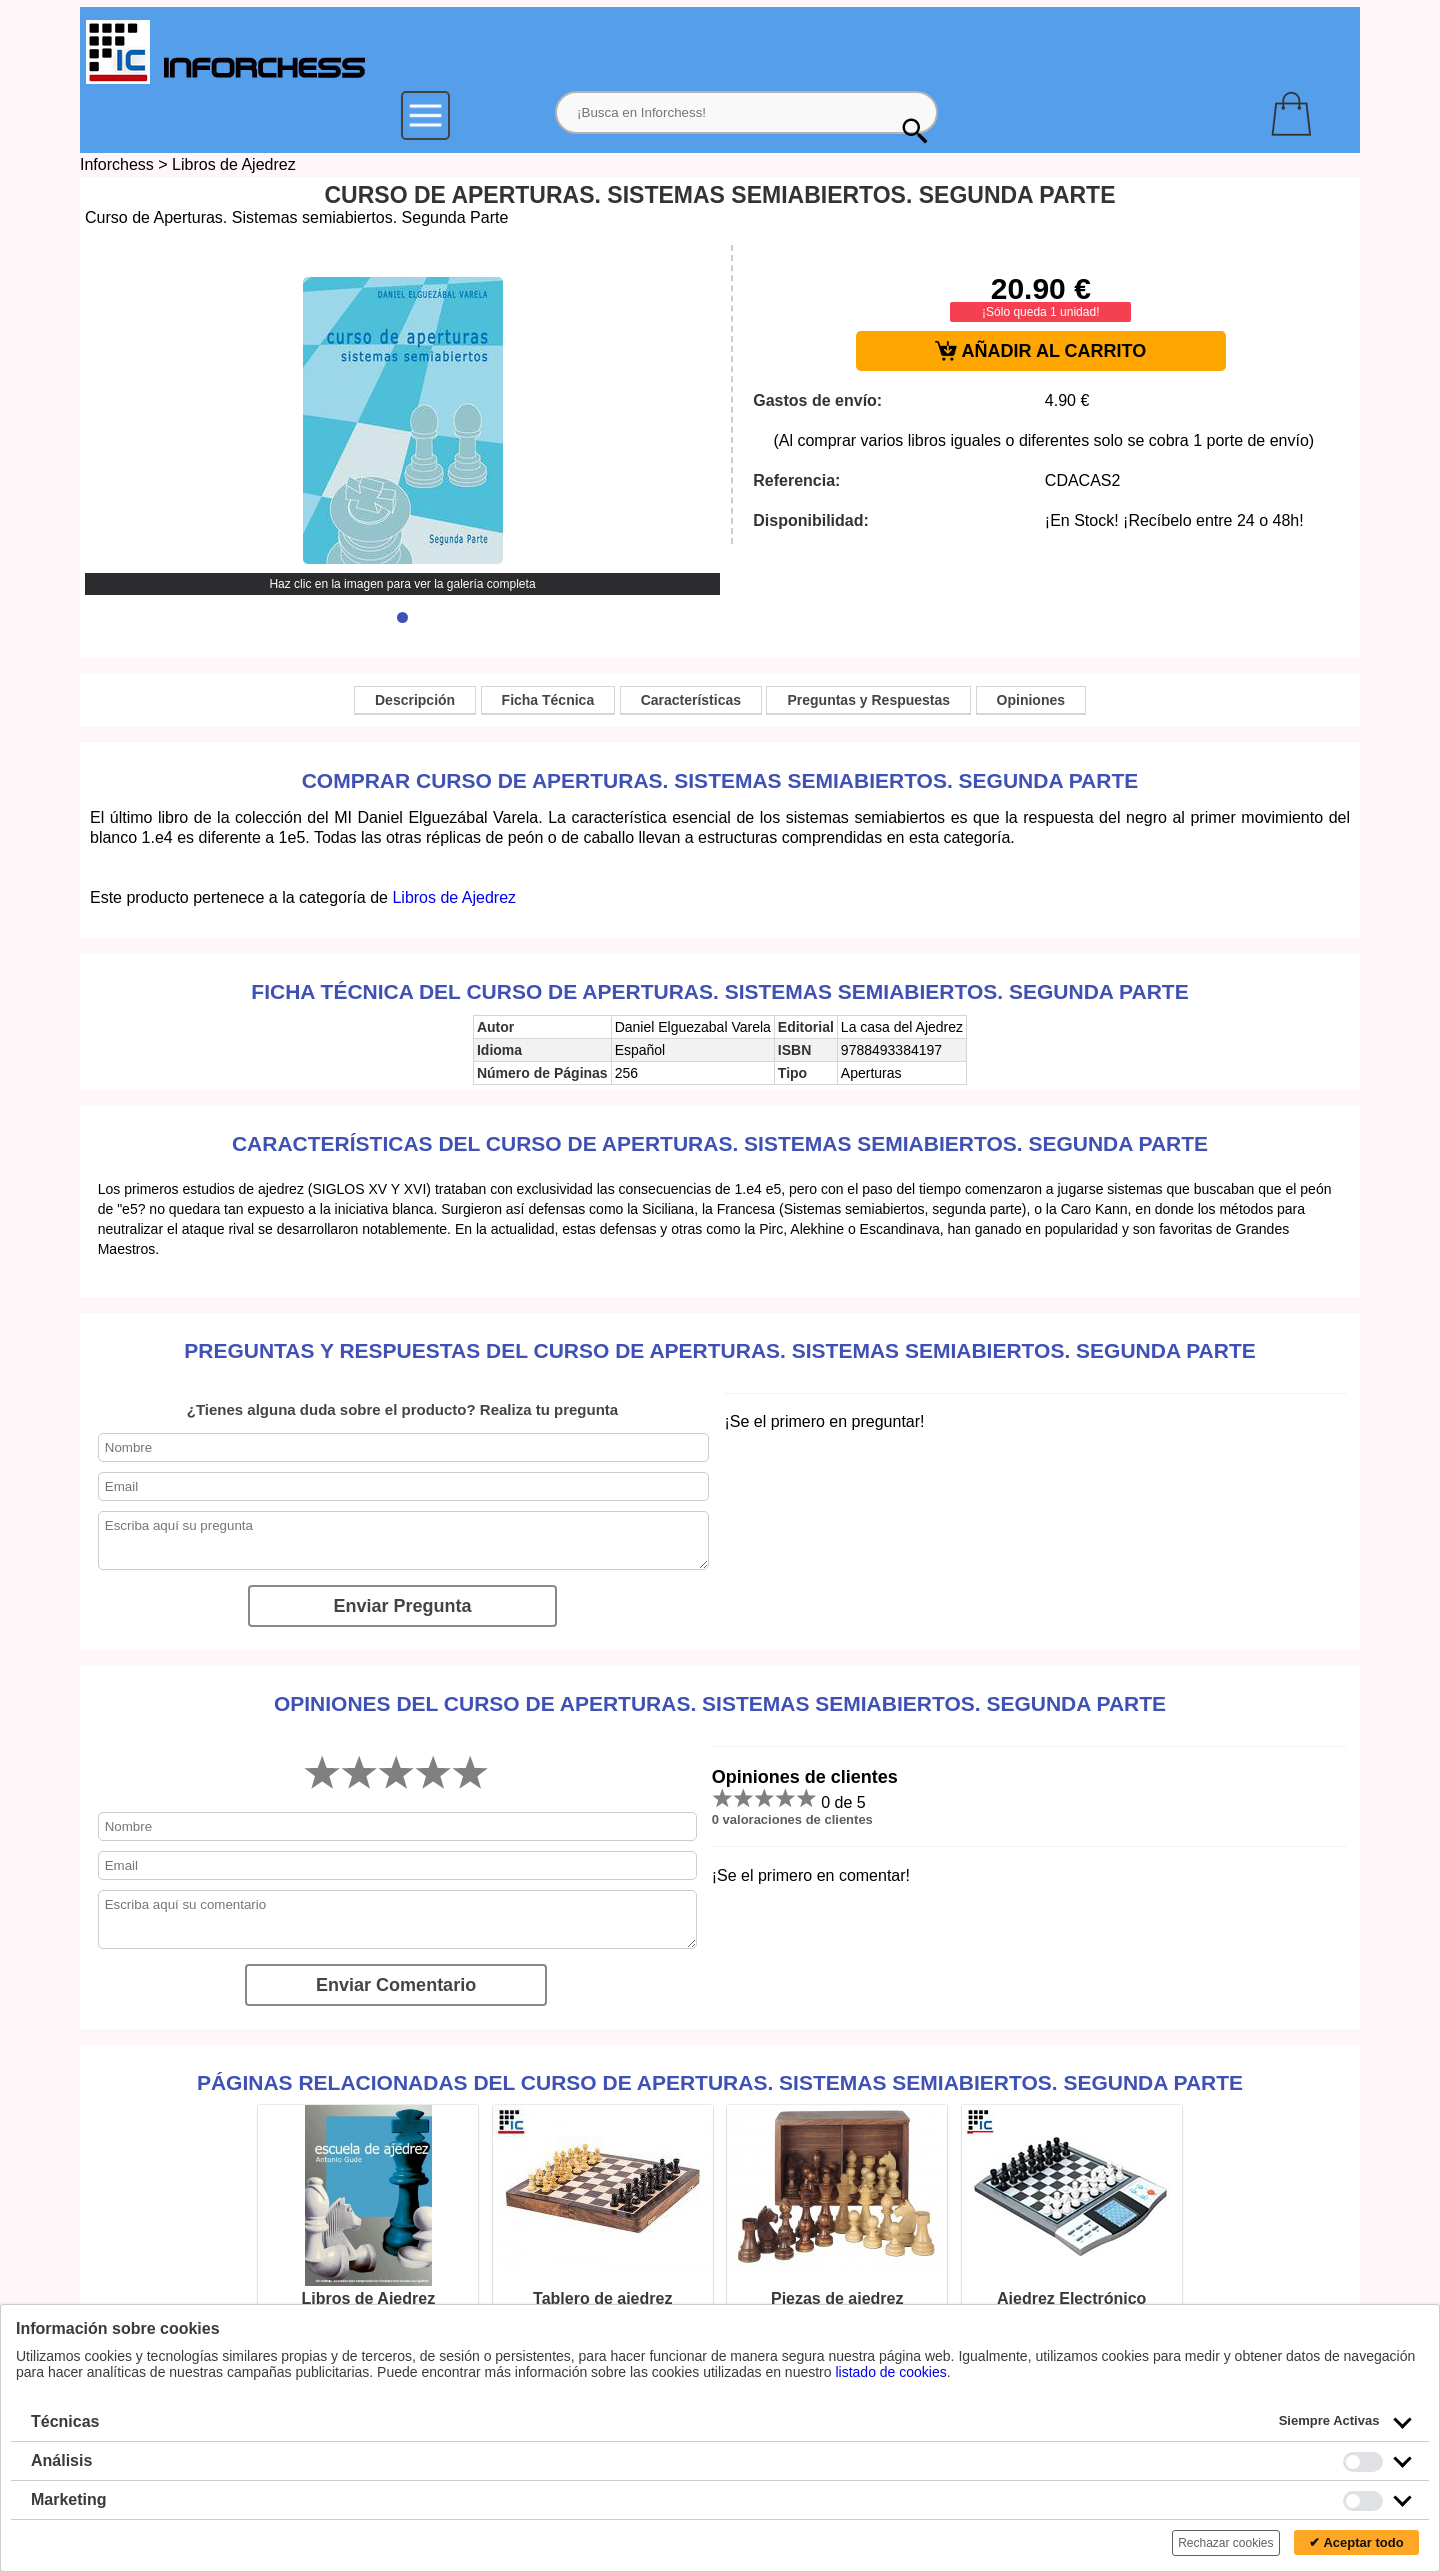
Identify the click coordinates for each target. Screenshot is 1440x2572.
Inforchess (117, 164)
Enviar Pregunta (402, 1606)
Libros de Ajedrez (234, 164)
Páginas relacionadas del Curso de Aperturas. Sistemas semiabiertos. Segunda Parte (720, 2082)
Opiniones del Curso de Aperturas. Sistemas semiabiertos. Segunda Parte (720, 1703)
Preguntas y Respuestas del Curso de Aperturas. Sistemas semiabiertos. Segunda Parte (720, 1350)
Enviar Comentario (396, 1985)
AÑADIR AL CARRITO (1040, 351)
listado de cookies (890, 2372)
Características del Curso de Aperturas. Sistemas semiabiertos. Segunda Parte (720, 1143)
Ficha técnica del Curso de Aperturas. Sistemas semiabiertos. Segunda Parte (719, 991)
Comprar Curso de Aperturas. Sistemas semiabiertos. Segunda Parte (720, 780)
